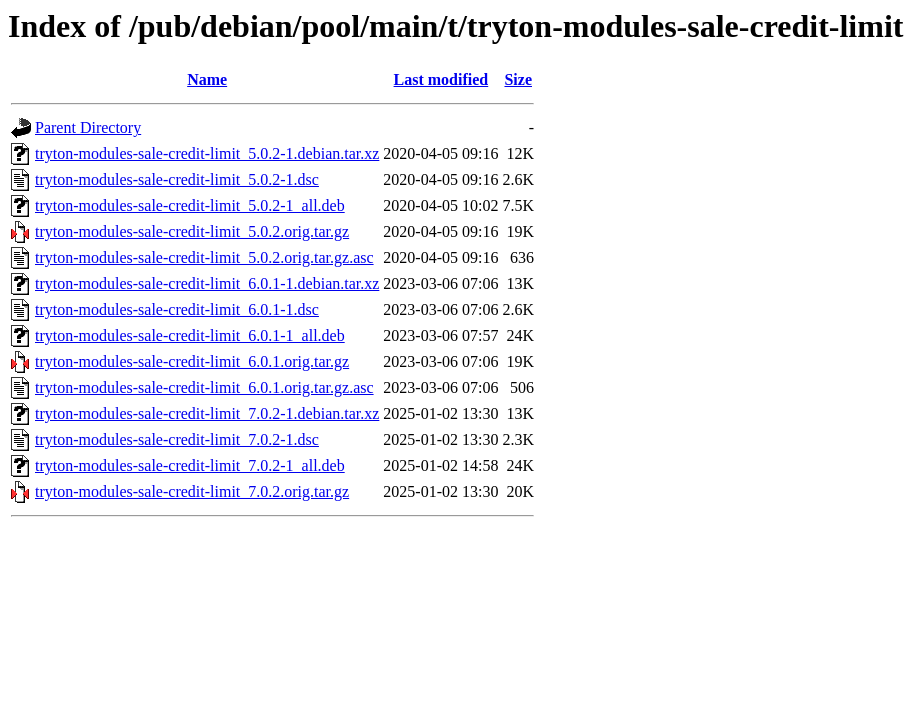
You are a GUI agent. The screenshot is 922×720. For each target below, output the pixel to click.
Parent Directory (88, 127)
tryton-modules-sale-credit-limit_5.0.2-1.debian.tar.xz (207, 153)
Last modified (441, 79)
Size (518, 79)
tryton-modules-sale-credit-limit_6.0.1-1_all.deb (190, 335)
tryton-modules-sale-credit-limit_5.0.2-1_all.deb (190, 205)
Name (207, 79)
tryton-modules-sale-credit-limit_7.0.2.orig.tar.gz (192, 491)
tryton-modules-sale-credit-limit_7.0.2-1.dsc (177, 439)
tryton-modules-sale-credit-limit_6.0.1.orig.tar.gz (192, 361)
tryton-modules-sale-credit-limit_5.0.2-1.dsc (177, 179)
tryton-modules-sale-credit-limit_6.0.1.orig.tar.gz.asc (204, 387)
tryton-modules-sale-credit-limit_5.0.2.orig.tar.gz (192, 231)
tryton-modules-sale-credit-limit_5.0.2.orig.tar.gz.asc (204, 257)
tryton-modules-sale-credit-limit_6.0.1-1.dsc (177, 309)
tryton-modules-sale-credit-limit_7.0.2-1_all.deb (190, 465)
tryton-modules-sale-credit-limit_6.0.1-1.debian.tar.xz (207, 283)
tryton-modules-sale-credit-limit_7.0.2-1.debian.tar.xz (207, 413)
